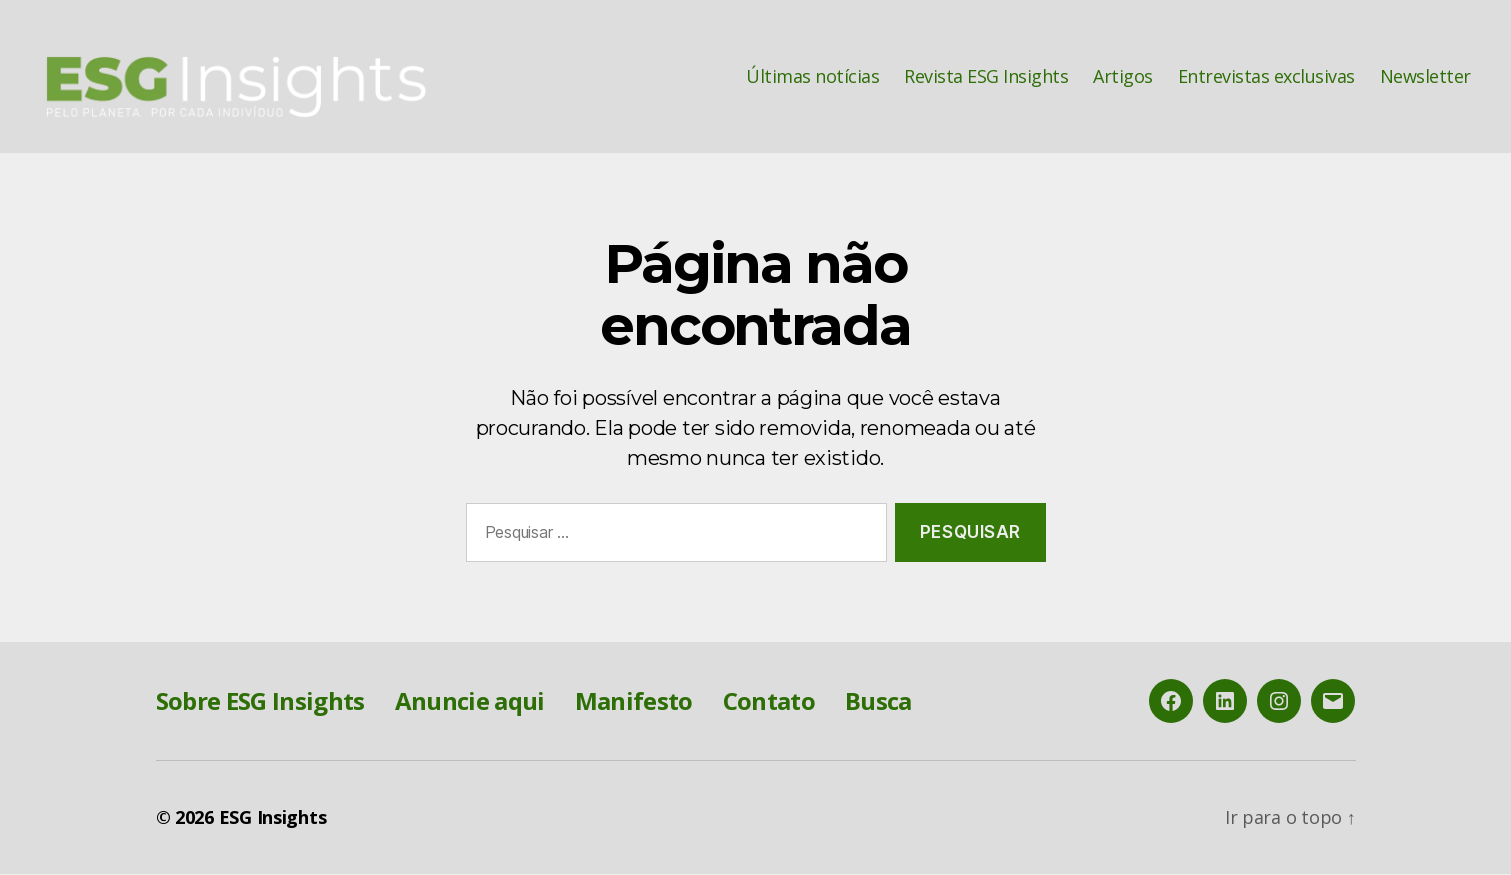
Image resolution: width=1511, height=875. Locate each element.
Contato (769, 701)
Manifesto (634, 701)
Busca (878, 701)
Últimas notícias (812, 77)
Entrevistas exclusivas (1266, 77)
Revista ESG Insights (986, 77)
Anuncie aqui (470, 701)
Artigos (1123, 77)
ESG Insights (273, 818)
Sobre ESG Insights (260, 701)
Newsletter (1425, 77)
